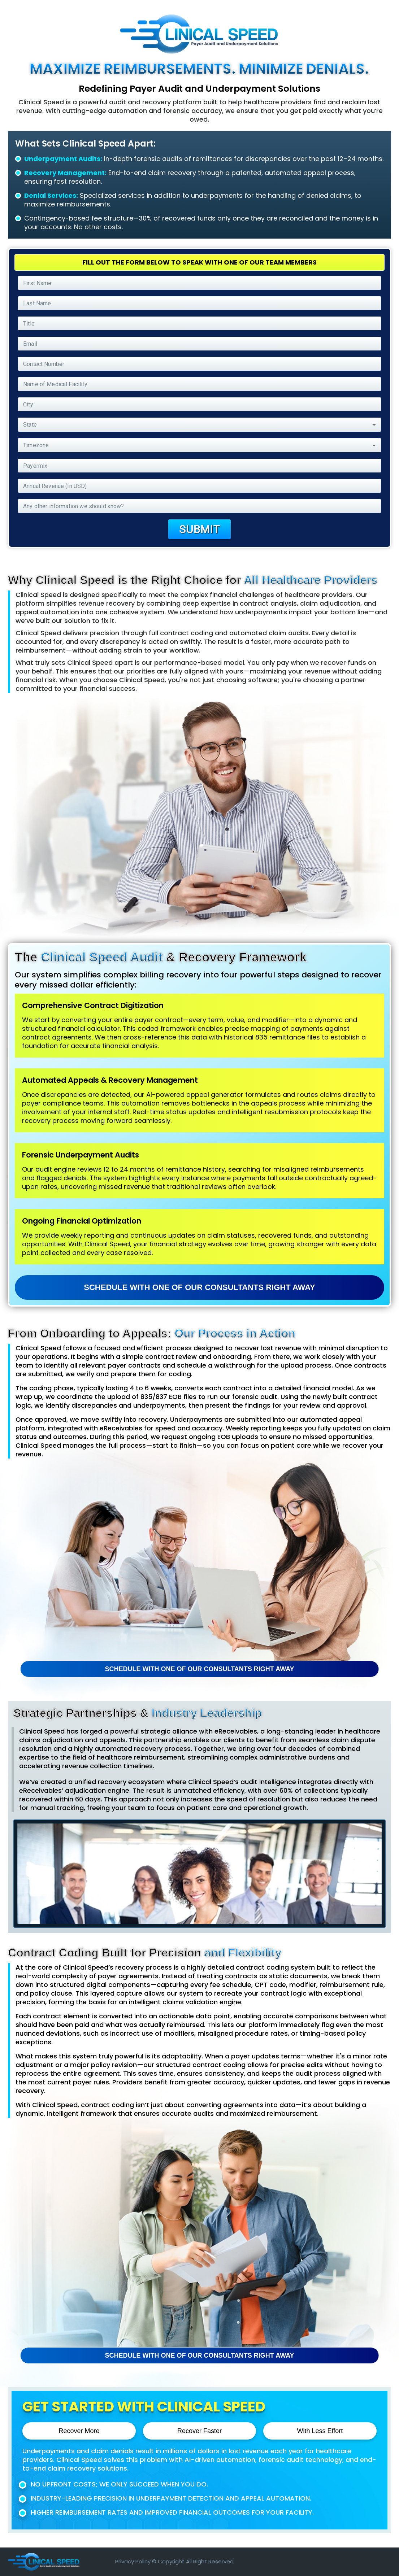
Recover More (78, 2431)
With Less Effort (320, 2431)
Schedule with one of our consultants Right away (199, 1287)
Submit (199, 529)
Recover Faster (199, 2431)
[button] (199, 425)
